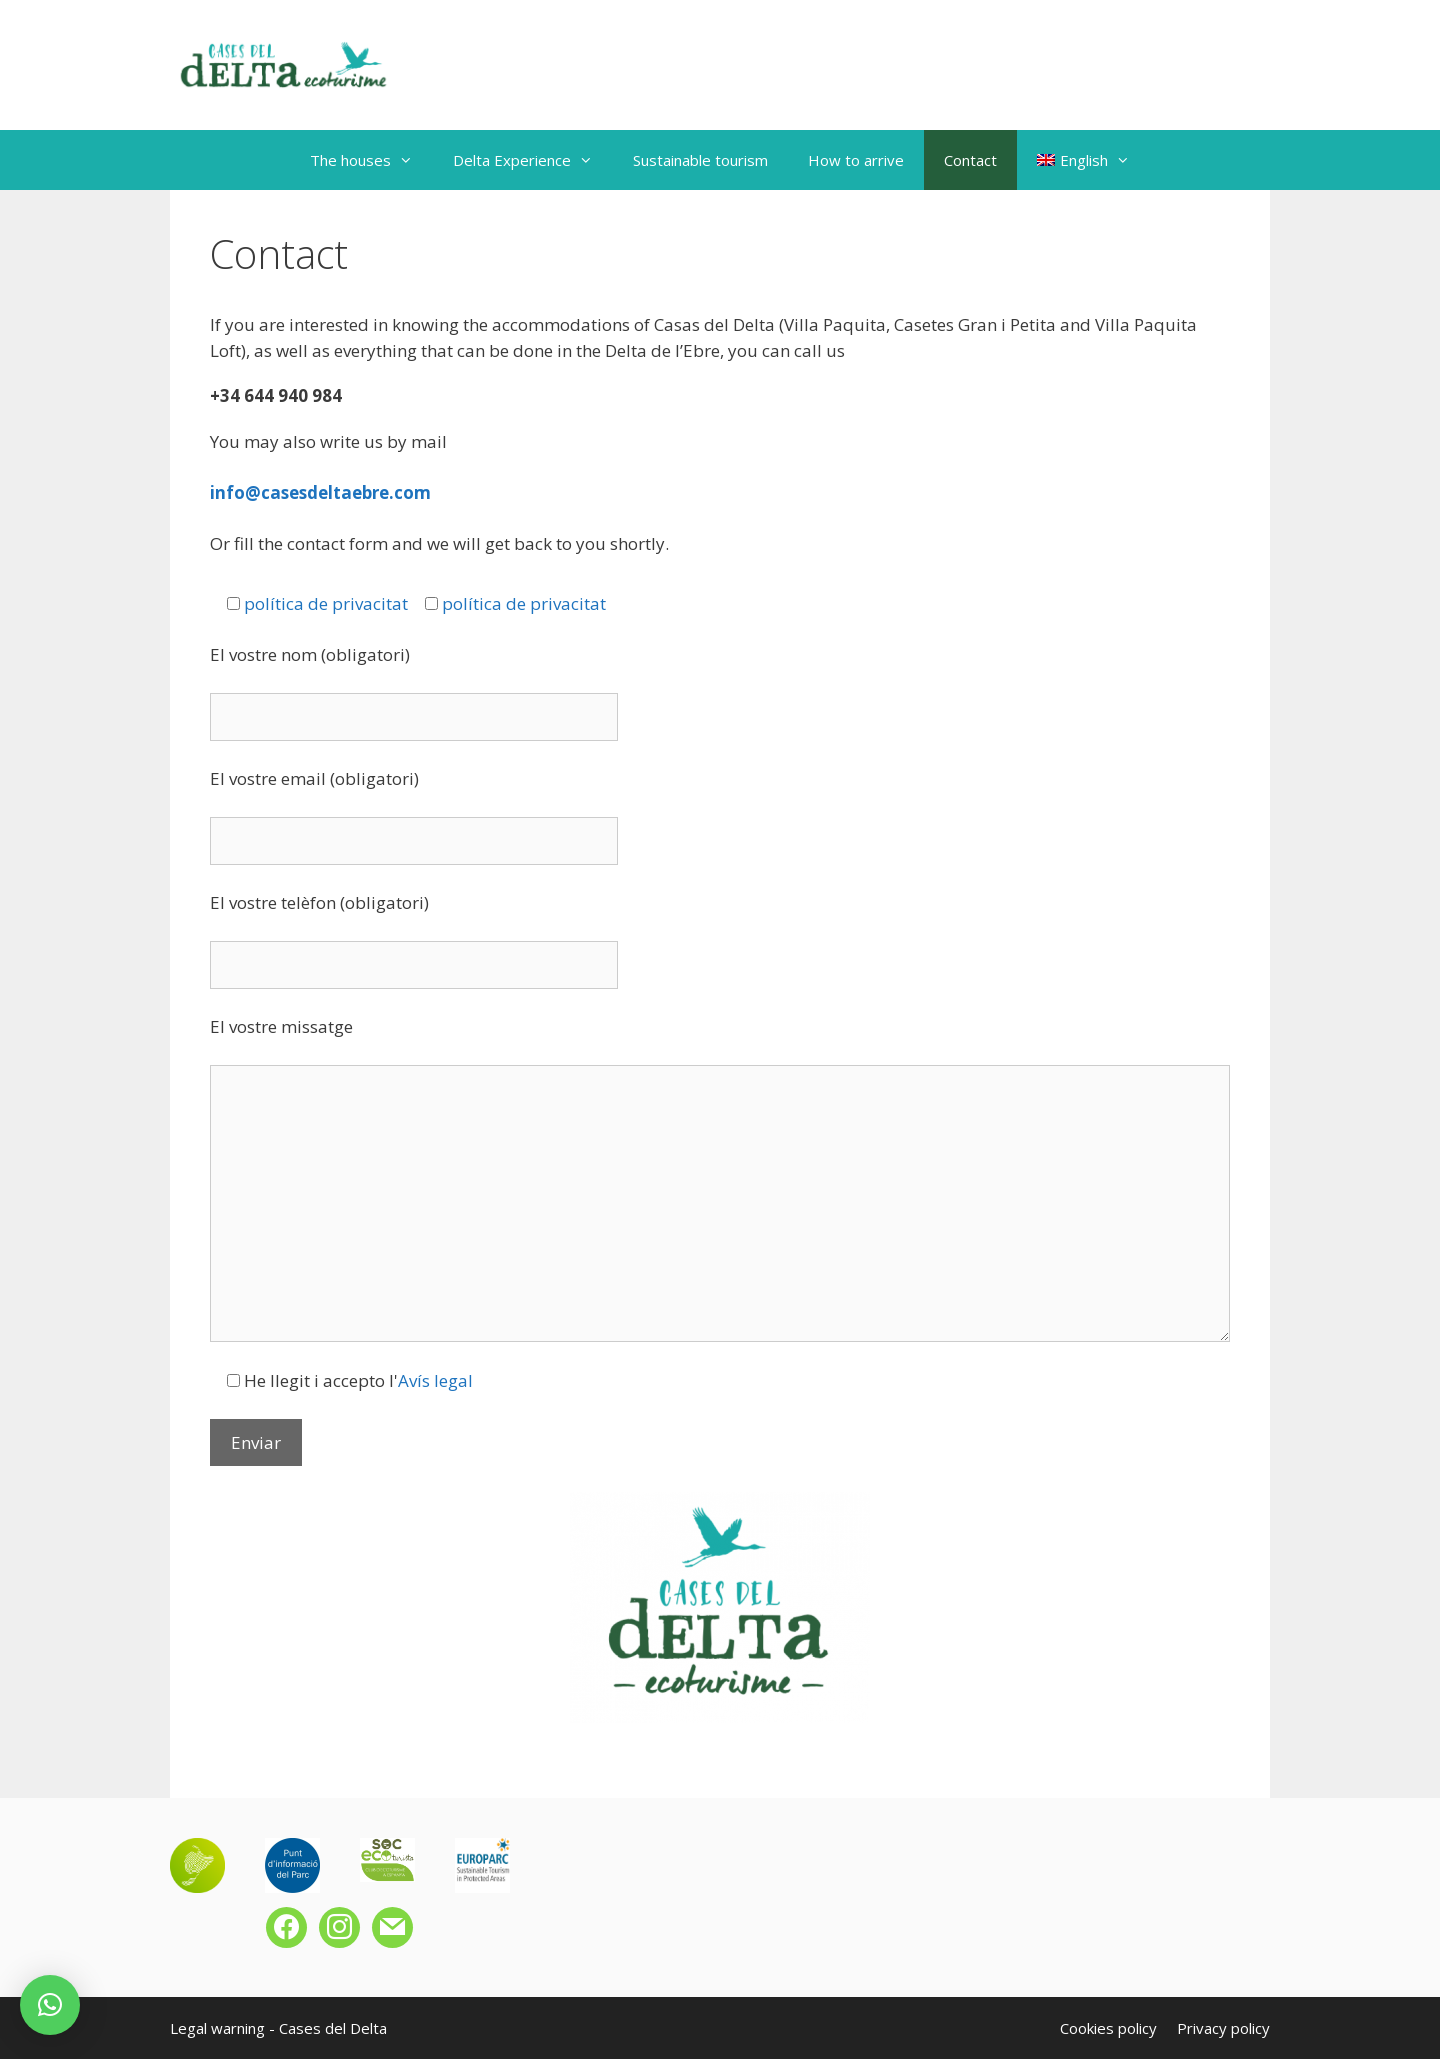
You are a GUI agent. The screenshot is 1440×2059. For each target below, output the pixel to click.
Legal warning (217, 2028)
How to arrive (856, 160)
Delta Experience (533, 160)
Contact (970, 160)
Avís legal (435, 1380)
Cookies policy (1108, 2028)
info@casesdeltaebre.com (320, 492)
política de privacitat (326, 603)
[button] (50, 2005)
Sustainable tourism (700, 160)
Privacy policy (1223, 2028)
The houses (371, 160)
